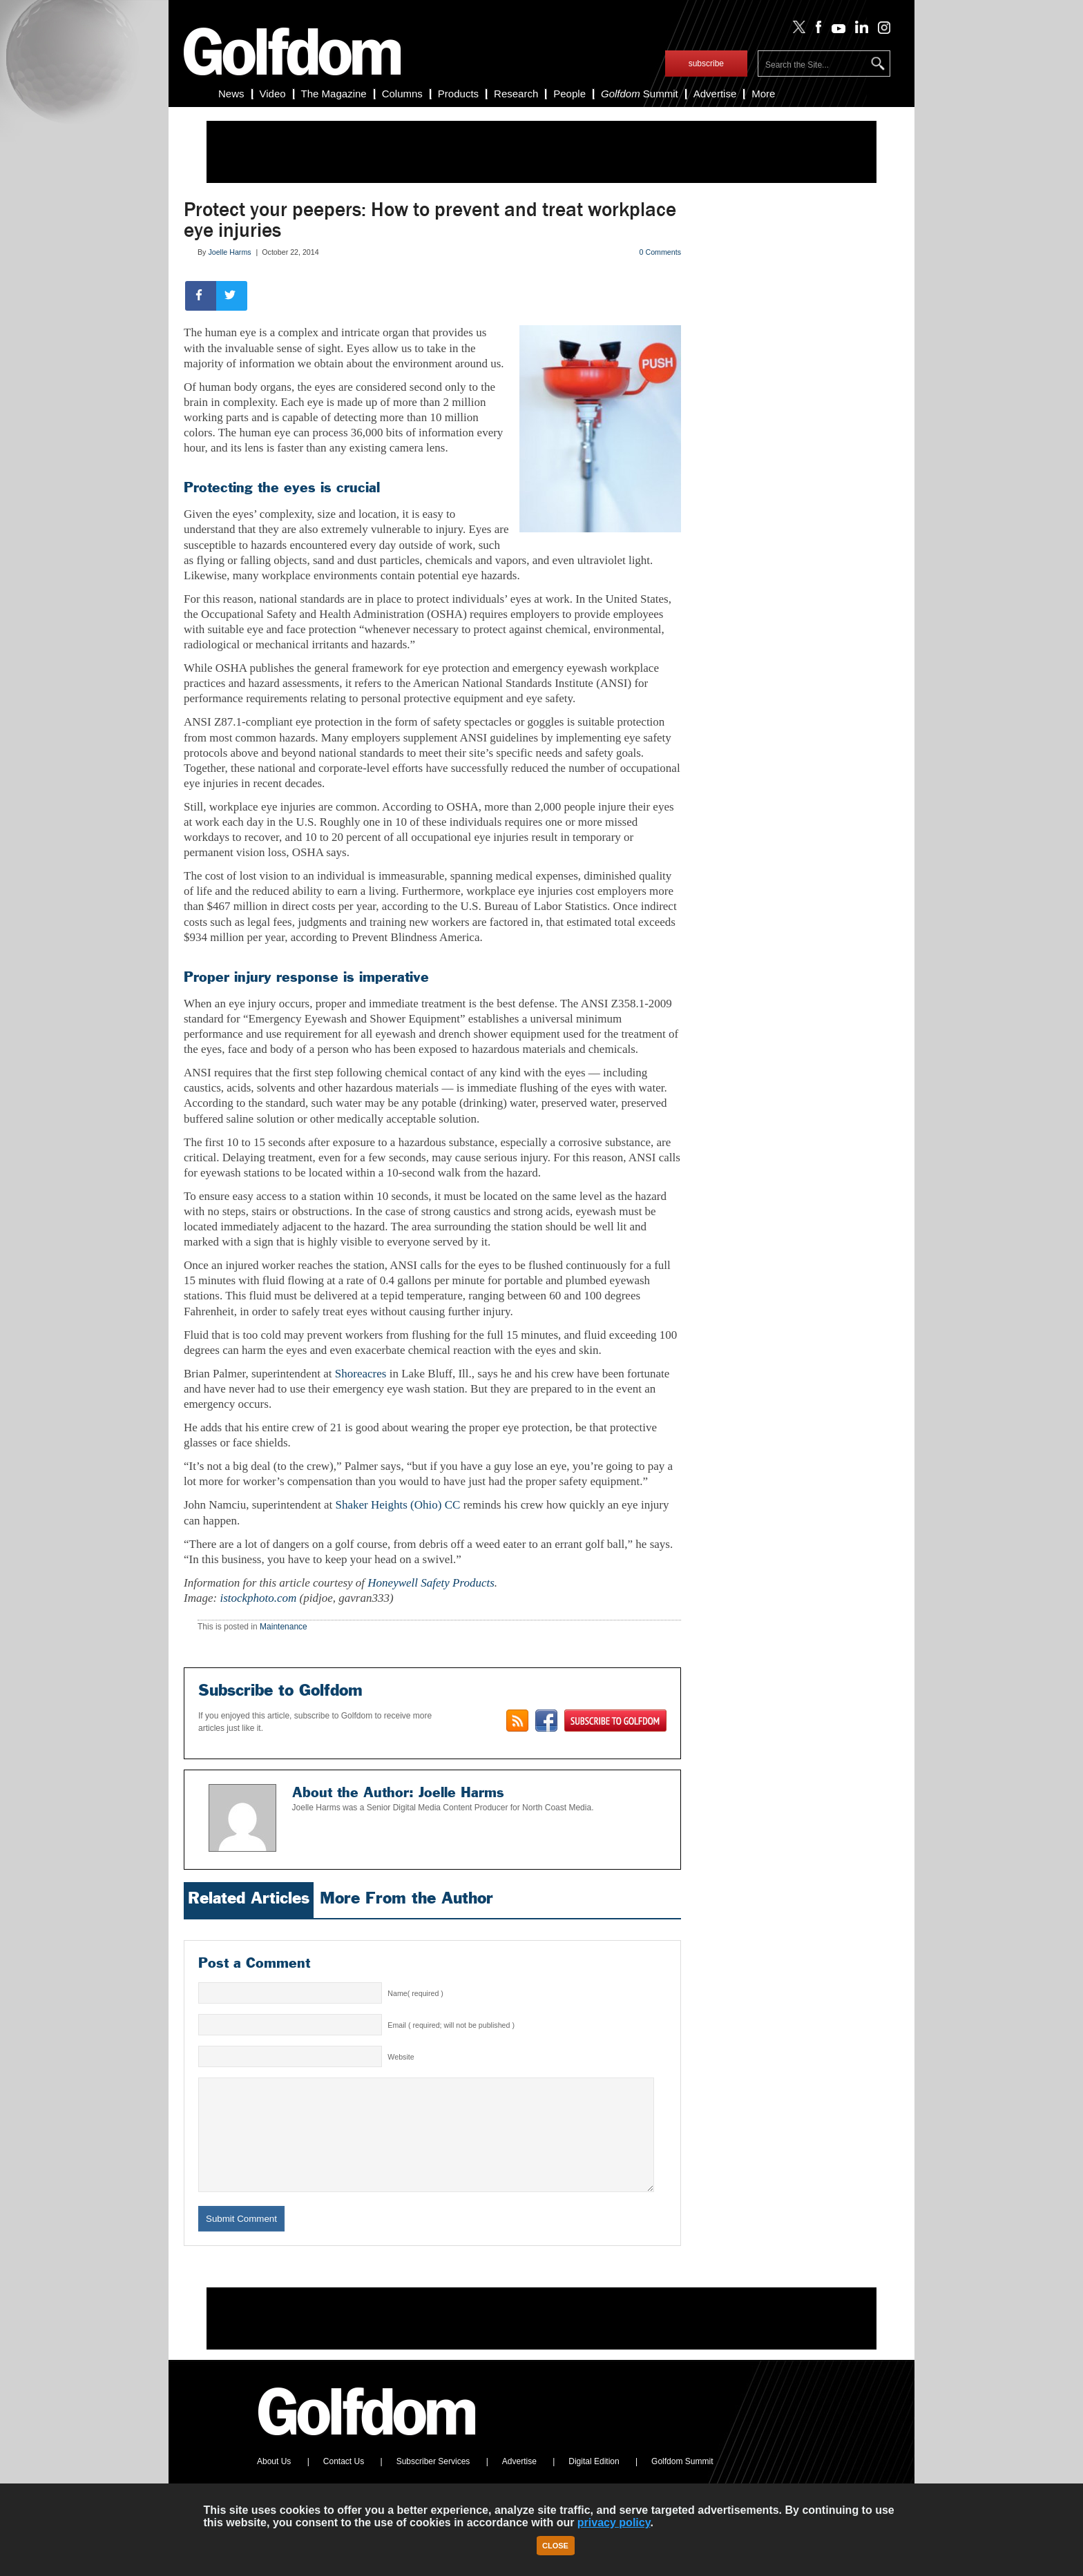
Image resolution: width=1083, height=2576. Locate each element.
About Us (274, 2482)
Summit (639, 93)
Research (516, 93)
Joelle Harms (229, 252)
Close (555, 2545)
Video (273, 93)
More (763, 93)
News (231, 93)
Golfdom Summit (682, 2482)
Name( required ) (415, 1993)
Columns (402, 93)
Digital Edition (593, 2482)
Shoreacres (361, 1373)
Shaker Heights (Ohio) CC (398, 1504)
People (569, 93)
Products (458, 93)
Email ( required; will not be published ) (451, 2025)
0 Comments (660, 252)
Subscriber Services (433, 2482)
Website (400, 2057)
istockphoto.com (258, 1598)
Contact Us (343, 2482)
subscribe (706, 63)
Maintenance (283, 1626)
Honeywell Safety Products (431, 1582)
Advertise (715, 93)
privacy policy (614, 2522)
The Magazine (334, 93)
